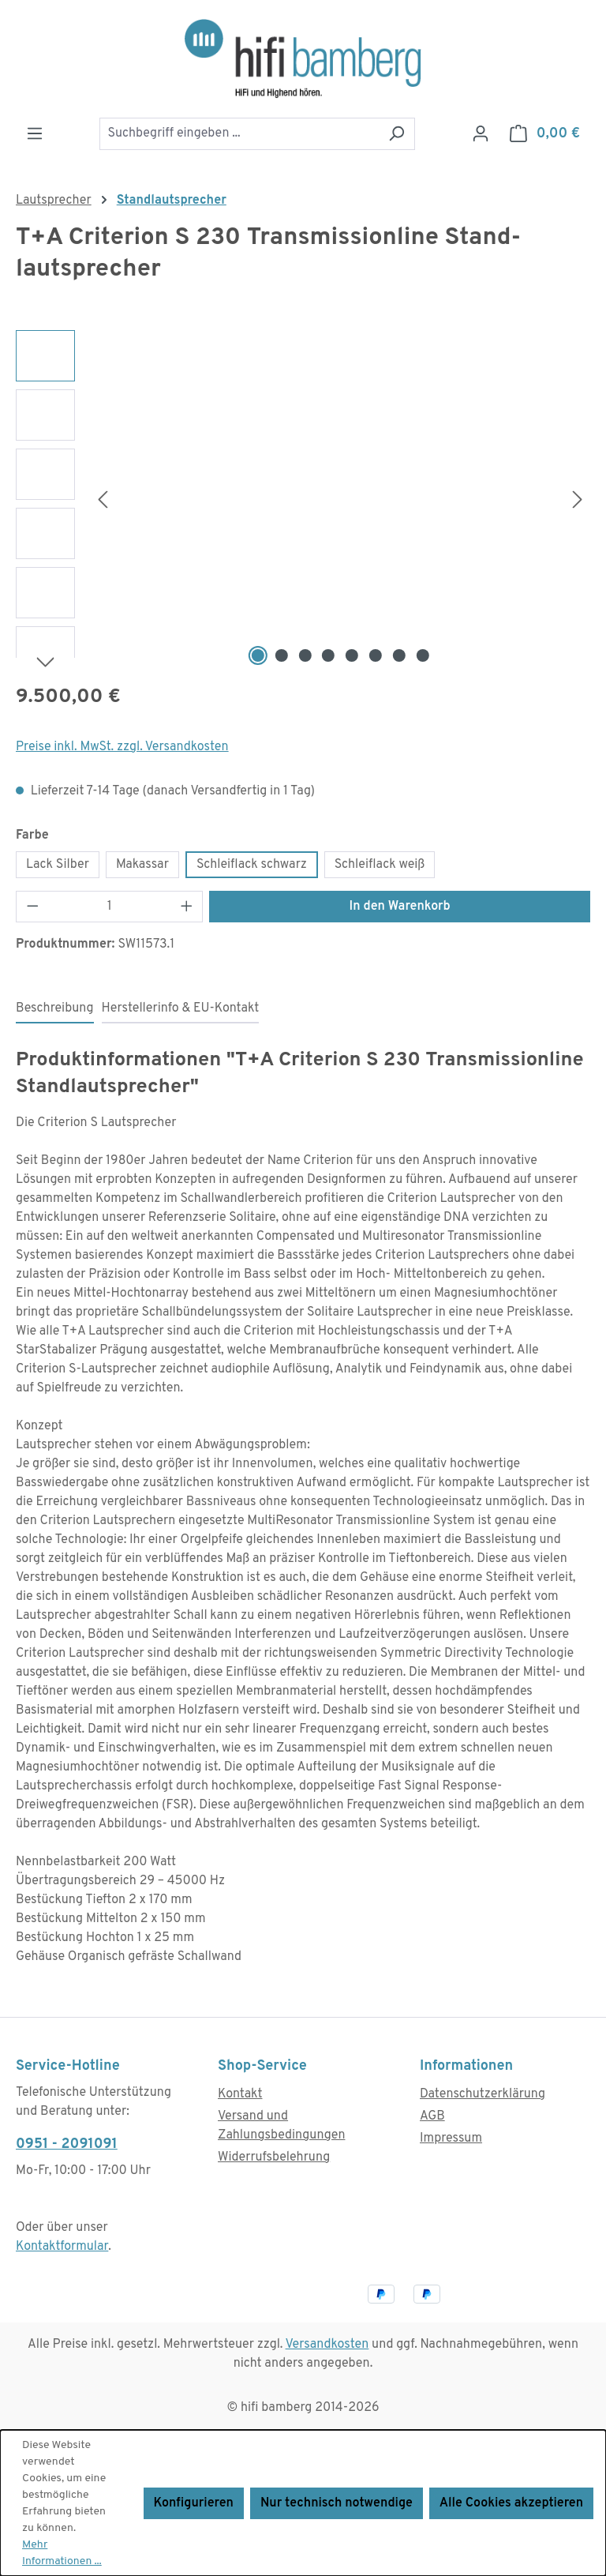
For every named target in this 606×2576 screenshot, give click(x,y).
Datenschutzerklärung (482, 2094)
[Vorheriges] (102, 499)
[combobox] (239, 134)
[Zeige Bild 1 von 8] (258, 655)
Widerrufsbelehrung (274, 2157)
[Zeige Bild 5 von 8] (352, 655)
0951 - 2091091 (67, 2144)
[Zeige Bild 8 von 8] (422, 655)
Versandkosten (327, 2345)
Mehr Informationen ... (62, 2553)
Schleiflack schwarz (251, 865)
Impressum (451, 2138)
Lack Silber (57, 865)
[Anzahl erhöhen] (187, 906)
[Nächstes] (577, 499)
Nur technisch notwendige (336, 2503)
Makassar (142, 865)
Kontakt (240, 2094)
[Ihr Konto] (480, 134)
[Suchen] (396, 134)
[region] (303, 500)
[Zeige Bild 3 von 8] (305, 655)
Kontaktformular (62, 2247)
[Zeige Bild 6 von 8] (375, 655)
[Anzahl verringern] (32, 906)
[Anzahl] (109, 906)
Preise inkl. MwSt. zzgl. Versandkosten (122, 747)
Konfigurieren (194, 2503)
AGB (432, 2116)
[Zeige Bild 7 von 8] (399, 655)
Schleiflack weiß (380, 865)
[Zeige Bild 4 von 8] (328, 655)
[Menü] (35, 134)
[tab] (55, 1009)
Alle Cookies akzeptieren (511, 2503)
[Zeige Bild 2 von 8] (281, 655)
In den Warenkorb (400, 906)
